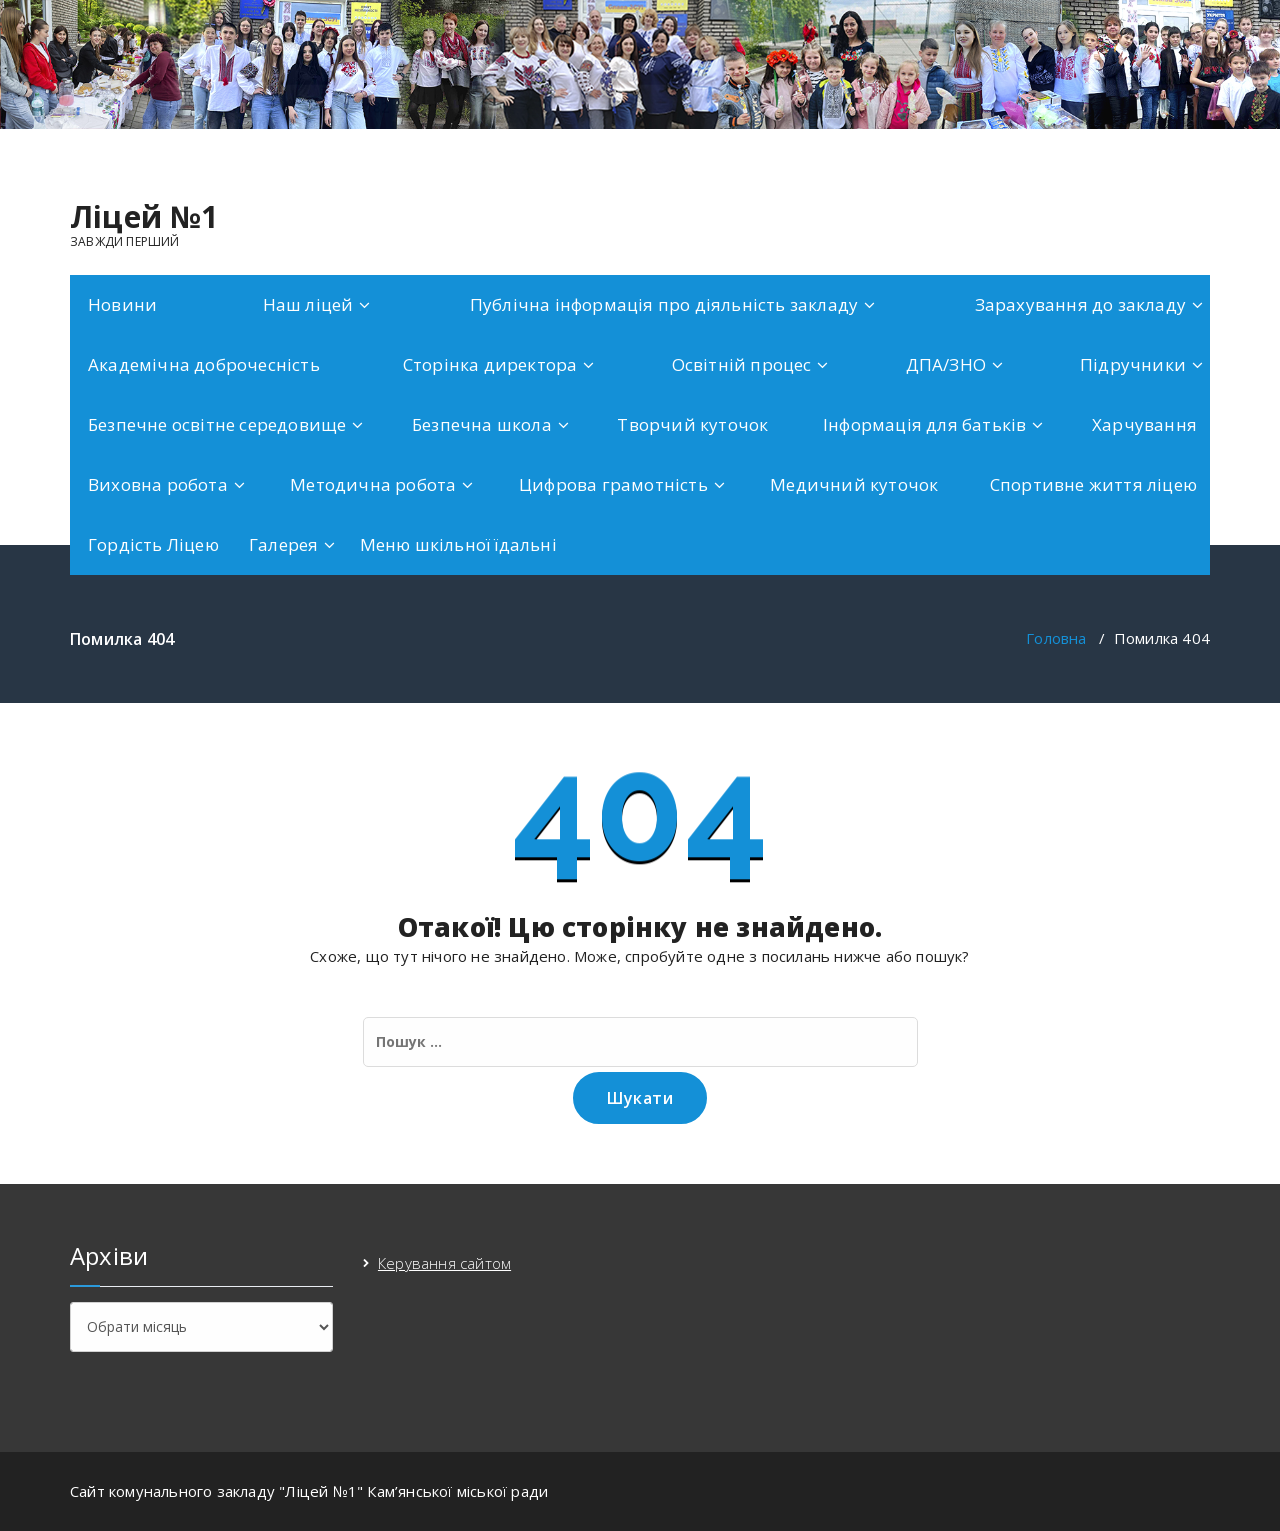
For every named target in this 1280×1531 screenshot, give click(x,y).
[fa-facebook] (1206, 150)
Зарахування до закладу (1080, 304)
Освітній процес (742, 364)
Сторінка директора (490, 364)
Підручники (1133, 364)
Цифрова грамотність (613, 484)
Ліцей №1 (144, 217)
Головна (1056, 638)
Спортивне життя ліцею (1093, 484)
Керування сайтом (444, 1263)
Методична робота (373, 484)
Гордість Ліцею (153, 544)
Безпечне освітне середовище (217, 424)
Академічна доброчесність (204, 364)
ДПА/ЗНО (946, 364)
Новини (122, 304)
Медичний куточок (854, 484)
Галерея (283, 544)
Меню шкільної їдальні (458, 544)
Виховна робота (158, 484)
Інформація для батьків (924, 424)
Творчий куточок (692, 424)
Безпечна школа (482, 424)
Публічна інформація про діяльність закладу (664, 304)
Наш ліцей (308, 304)
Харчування (1144, 424)
